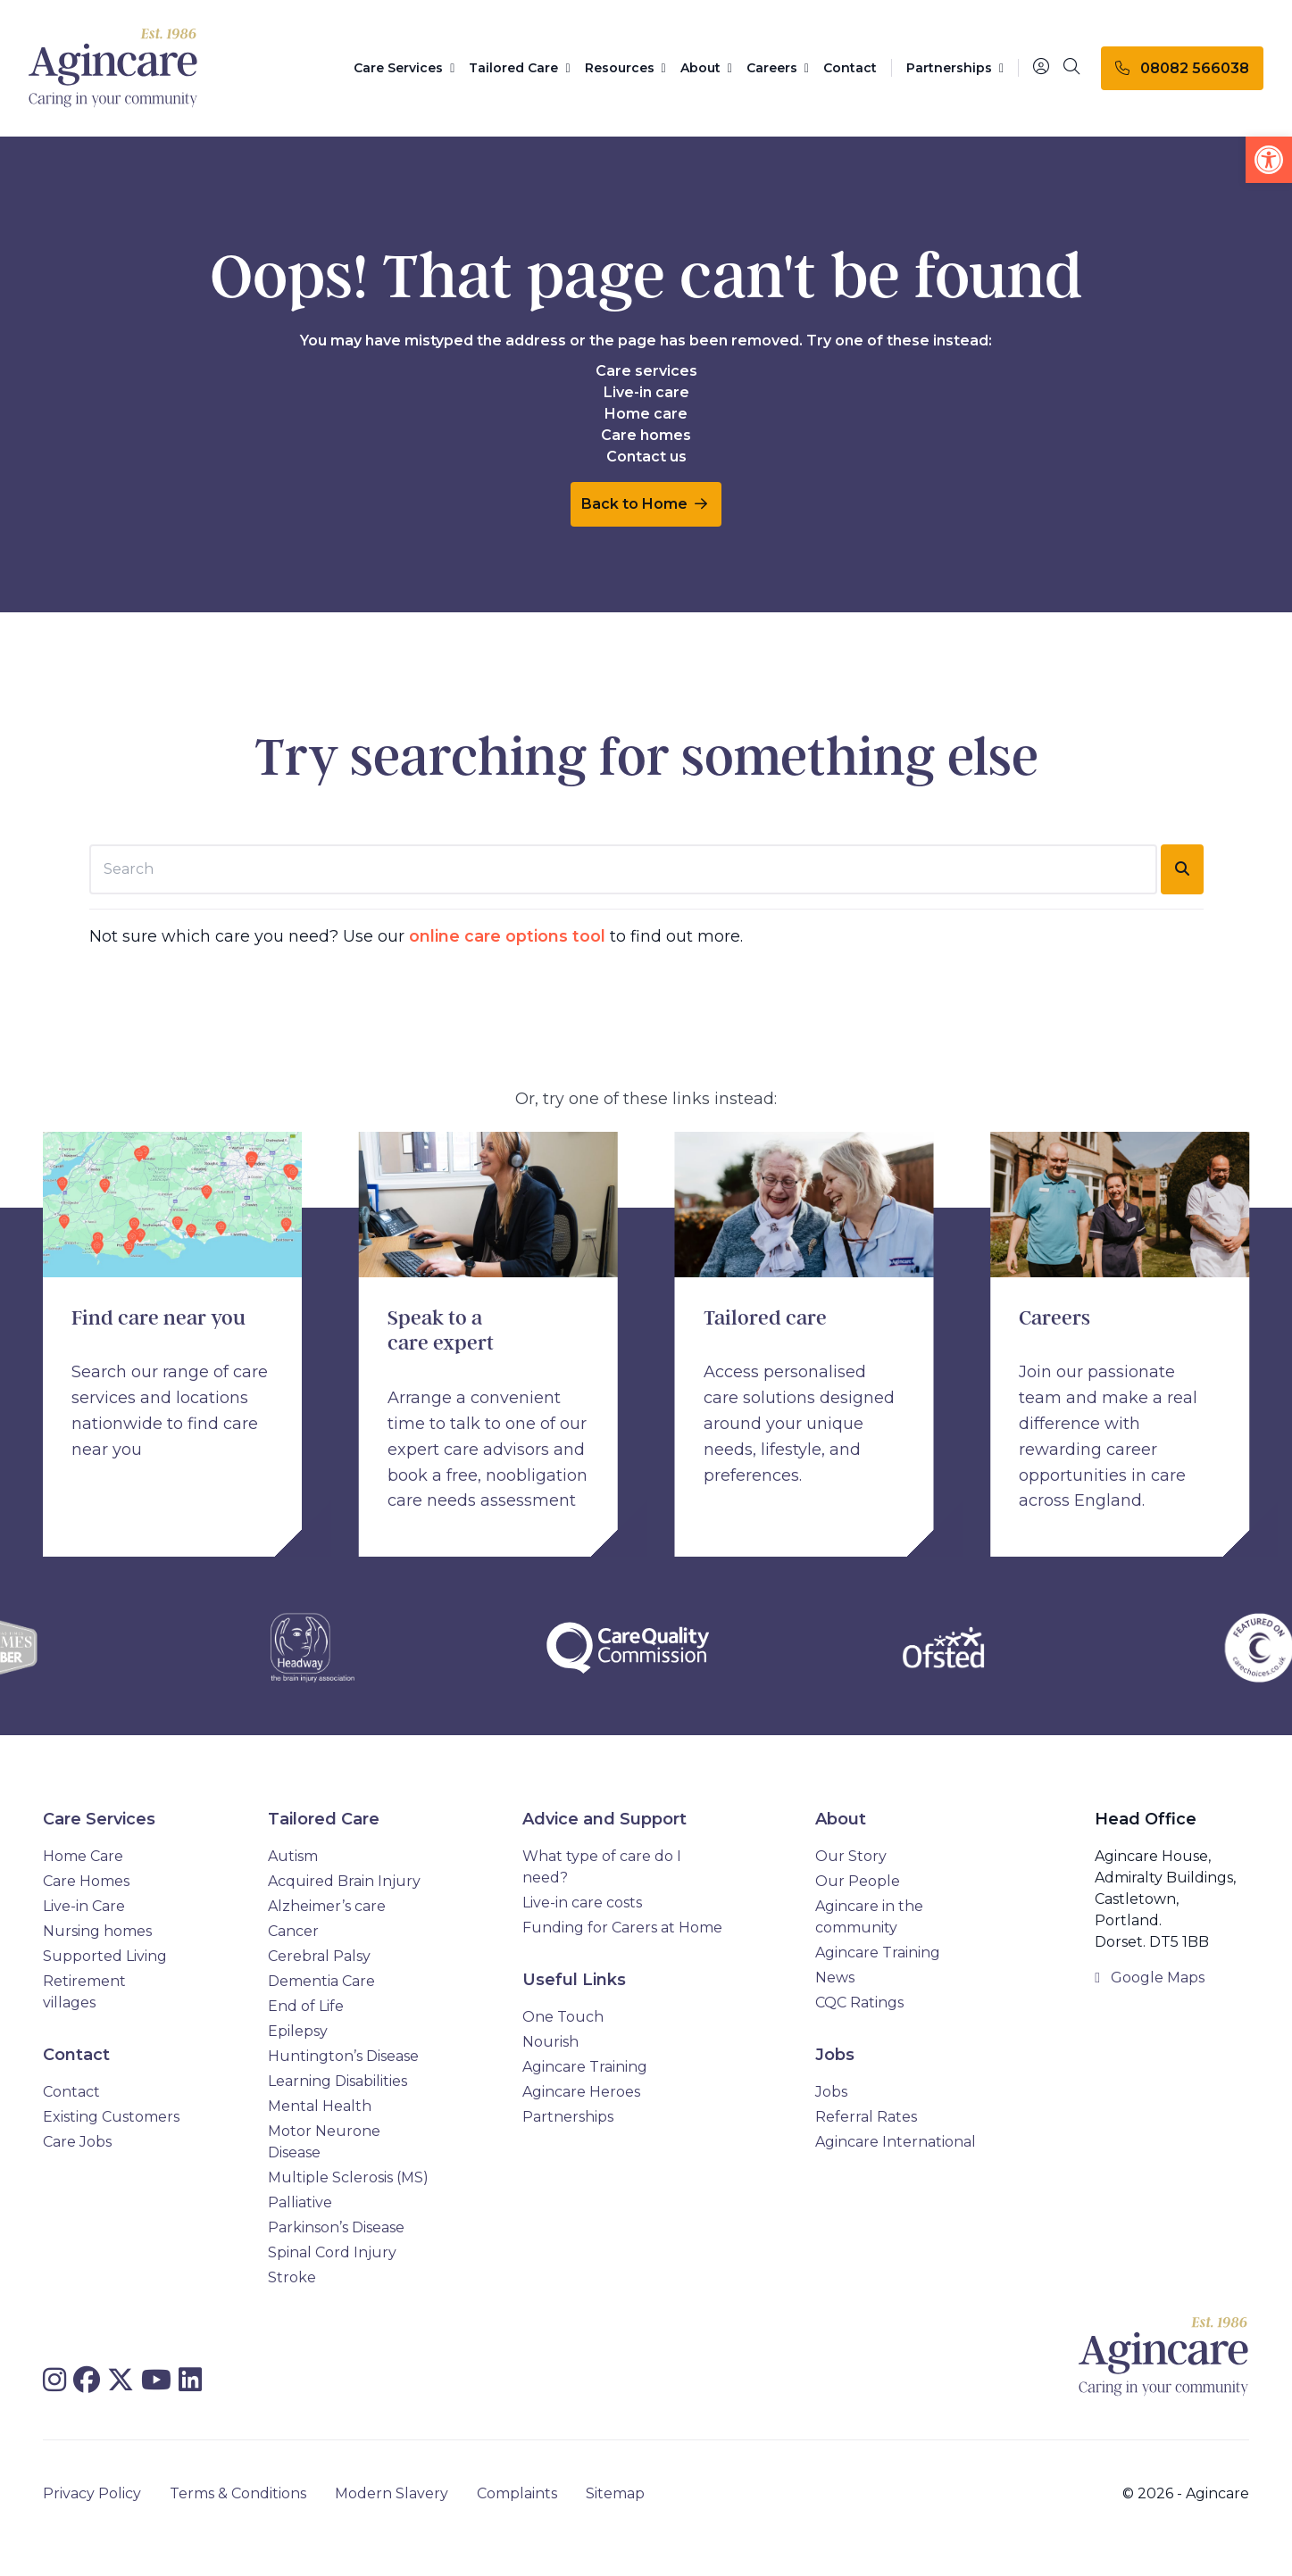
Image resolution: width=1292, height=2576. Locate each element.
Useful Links (574, 1980)
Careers (777, 68)
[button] (1269, 160)
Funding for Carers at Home (622, 1927)
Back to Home (644, 503)
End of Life (306, 2006)
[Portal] (1041, 67)
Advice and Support (604, 1819)
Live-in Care (84, 1906)
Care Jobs (77, 2141)
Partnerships (955, 68)
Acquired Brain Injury (344, 1881)
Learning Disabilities (337, 2081)
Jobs (834, 2055)
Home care (646, 413)
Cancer (293, 1931)
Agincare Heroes (581, 2091)
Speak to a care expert (441, 1331)
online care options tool (507, 936)
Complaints (517, 2493)
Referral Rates (866, 2116)
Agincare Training (584, 2066)
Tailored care (765, 1318)
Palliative (300, 2202)
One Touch (563, 2016)
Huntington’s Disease (343, 2056)
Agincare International (895, 2141)
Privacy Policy (92, 2493)
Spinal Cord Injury (332, 2252)
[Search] (1071, 68)
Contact (850, 68)
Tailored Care (519, 68)
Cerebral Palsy (319, 1956)
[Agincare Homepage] (113, 68)
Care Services (404, 68)
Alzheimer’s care (327, 1906)
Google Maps (1149, 1977)
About (706, 68)
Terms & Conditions (238, 2493)
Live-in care (646, 392)
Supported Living (105, 1956)
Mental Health (319, 2106)
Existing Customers (111, 2116)
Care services (646, 370)
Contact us (646, 456)
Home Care (83, 1856)
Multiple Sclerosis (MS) (348, 2177)
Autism (293, 1856)
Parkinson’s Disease (336, 2227)
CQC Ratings (859, 2002)
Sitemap (615, 2493)
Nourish (550, 2041)
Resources (625, 68)
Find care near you (158, 1318)
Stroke (292, 2277)
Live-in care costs (582, 1902)
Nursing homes (97, 1931)
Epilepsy (298, 2031)
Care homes (646, 435)
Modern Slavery (391, 2493)
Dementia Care (321, 1981)
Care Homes (86, 1881)
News (834, 1977)
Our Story (851, 1856)
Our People (857, 1881)
